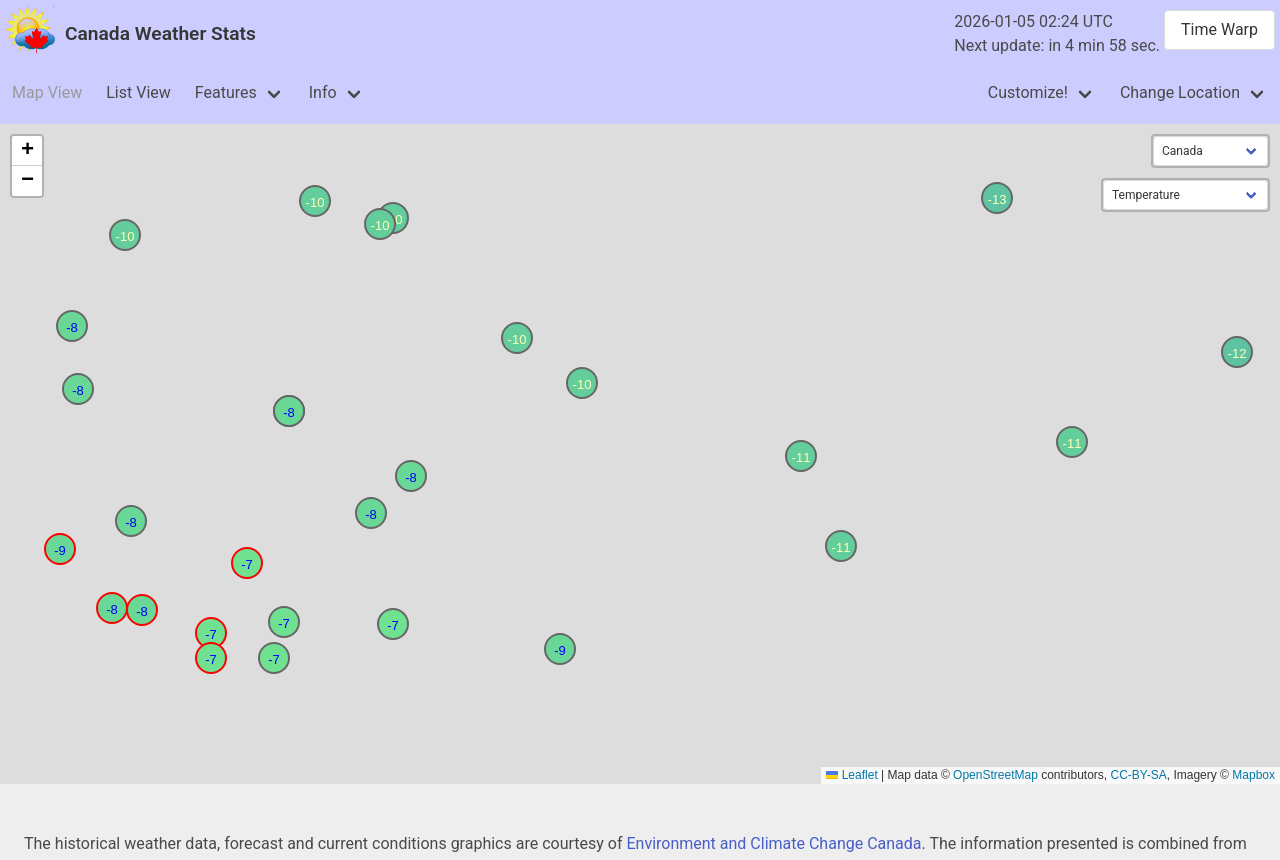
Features (226, 92)
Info (323, 92)
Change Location (1180, 92)
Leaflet (851, 775)
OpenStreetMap (995, 775)
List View (138, 92)
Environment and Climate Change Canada (773, 843)
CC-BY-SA (1139, 775)
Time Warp (1219, 29)
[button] (211, 633)
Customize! (1028, 92)
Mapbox (1253, 775)
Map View (47, 92)
